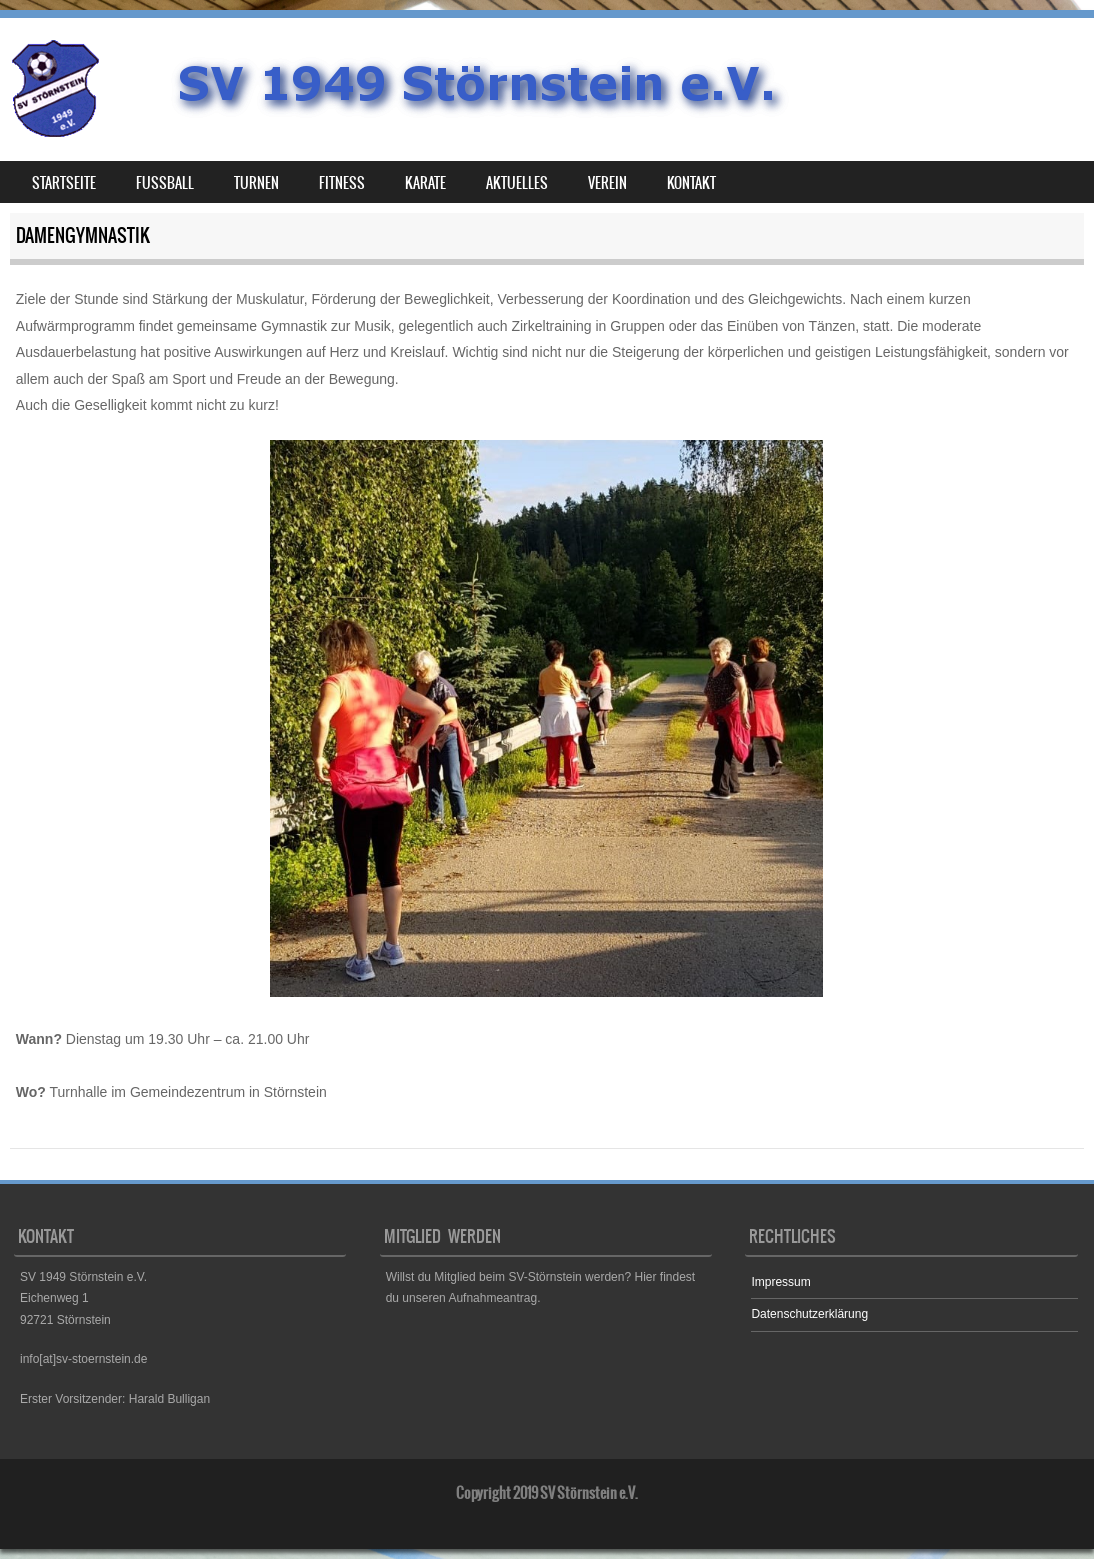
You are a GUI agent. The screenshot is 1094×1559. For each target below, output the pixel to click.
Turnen (256, 183)
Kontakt (691, 183)
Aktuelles (517, 183)
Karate (425, 183)
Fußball (165, 183)
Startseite (64, 183)
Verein (607, 183)
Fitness (342, 183)
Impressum (780, 1282)
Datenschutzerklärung (809, 1314)
